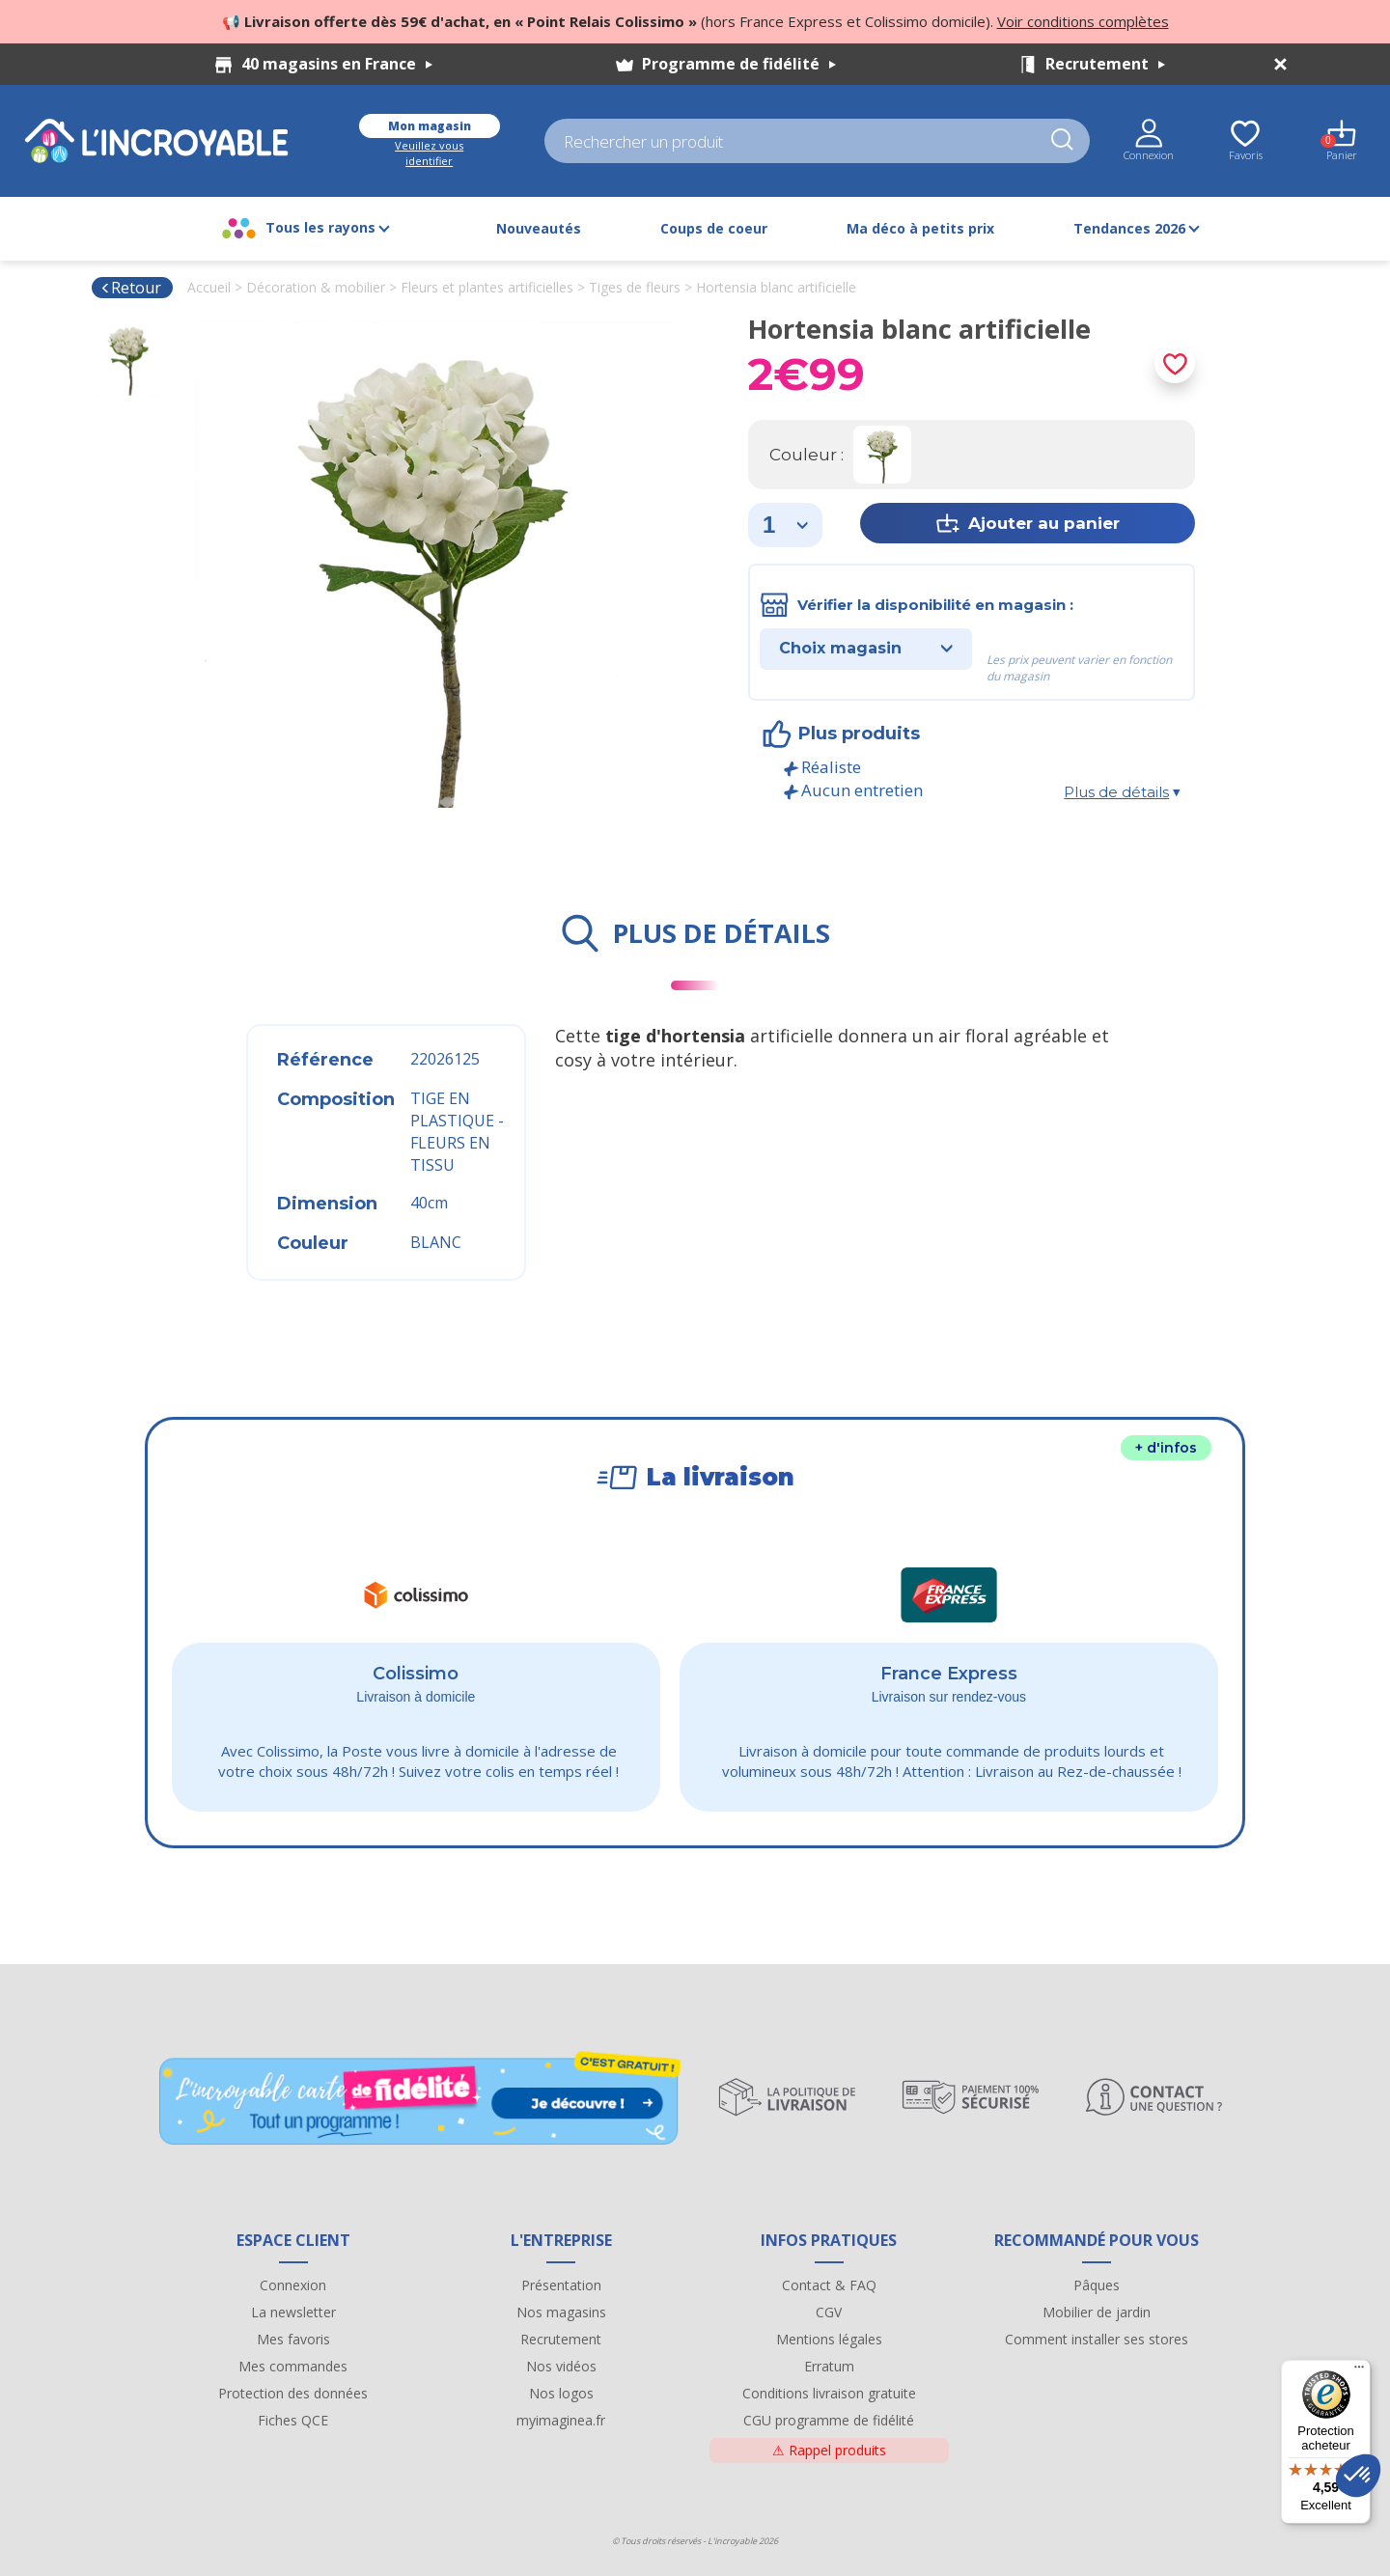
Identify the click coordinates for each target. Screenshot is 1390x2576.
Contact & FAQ (829, 2285)
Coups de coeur (713, 228)
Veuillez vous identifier (429, 153)
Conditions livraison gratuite (829, 2393)
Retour (130, 287)
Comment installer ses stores (1096, 2339)
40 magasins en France (336, 63)
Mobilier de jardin (1096, 2312)
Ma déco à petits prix (920, 228)
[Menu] (1359, 2371)
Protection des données (293, 2393)
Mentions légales (829, 2339)
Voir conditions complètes (1083, 21)
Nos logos (561, 2393)
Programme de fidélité (739, 63)
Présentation (561, 2285)
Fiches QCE (293, 2420)
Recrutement (1105, 63)
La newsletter (293, 2312)
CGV (829, 2312)
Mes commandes (293, 2366)
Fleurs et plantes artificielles (487, 287)
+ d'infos (1166, 1447)
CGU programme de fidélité (828, 2420)
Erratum (829, 2366)
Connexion (293, 2285)
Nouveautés (538, 228)
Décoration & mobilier (315, 287)
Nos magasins (561, 2312)
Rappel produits (829, 2450)
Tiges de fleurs (635, 287)
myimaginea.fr (560, 2420)
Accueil (209, 287)
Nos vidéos (561, 2366)
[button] (1358, 2475)
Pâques (1096, 2285)
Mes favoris (293, 2339)
